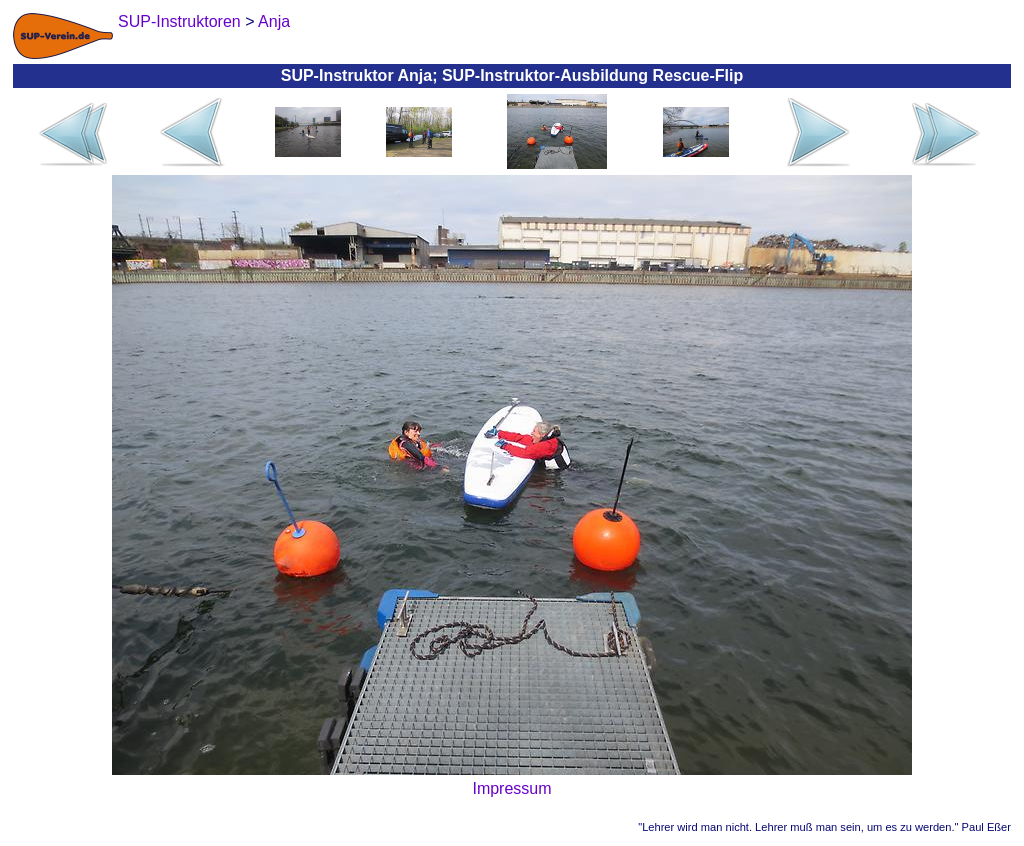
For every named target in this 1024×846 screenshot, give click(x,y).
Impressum (511, 788)
